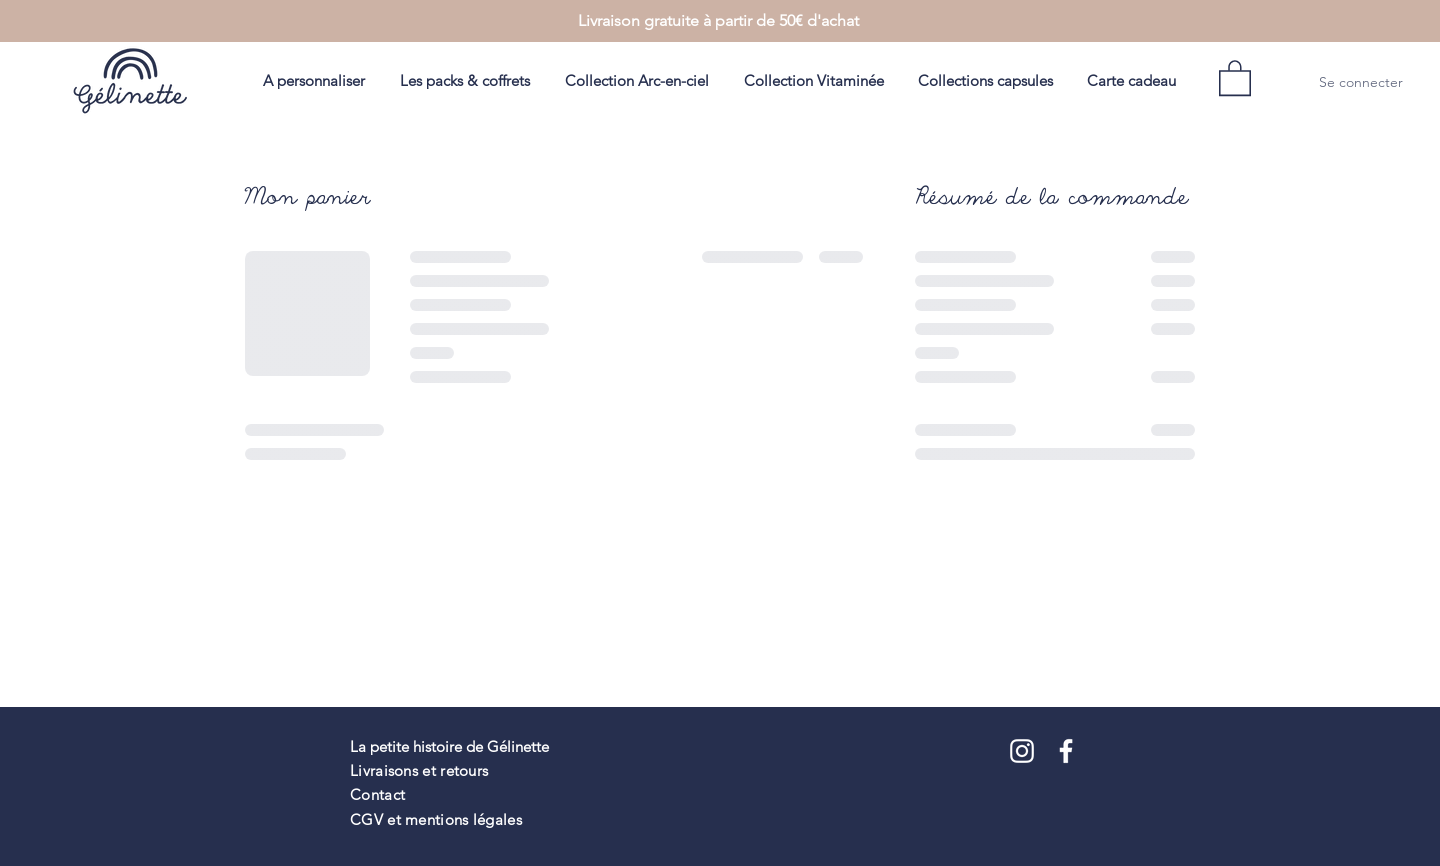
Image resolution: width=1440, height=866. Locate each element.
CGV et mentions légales (436, 819)
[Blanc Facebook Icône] (1066, 751)
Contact (377, 794)
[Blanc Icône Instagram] (1022, 751)
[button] (1235, 77)
